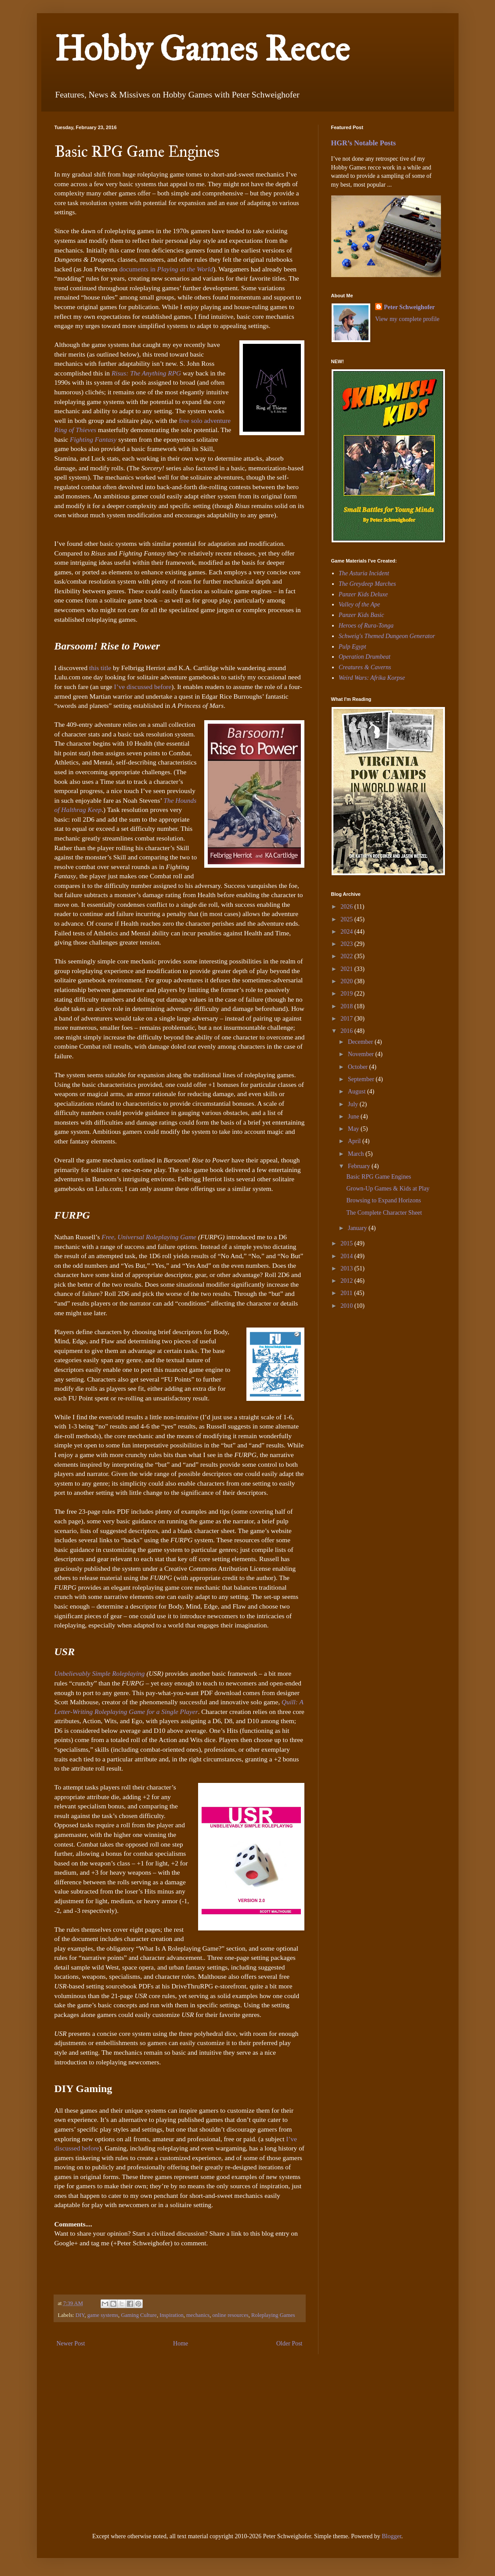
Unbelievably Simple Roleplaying (99, 1673)
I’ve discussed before (143, 686)
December (361, 1042)
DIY (80, 2315)
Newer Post (71, 2343)
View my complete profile (407, 319)
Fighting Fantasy (93, 439)
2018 (347, 1006)
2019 (347, 993)
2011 (347, 1293)
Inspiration (171, 2315)
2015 (347, 1243)
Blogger (391, 2536)
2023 (347, 944)
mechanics (198, 2315)
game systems (102, 2315)
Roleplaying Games (273, 2315)
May (354, 1129)
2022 (347, 956)
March (356, 1154)
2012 (347, 1280)
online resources (231, 2315)
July (354, 1104)
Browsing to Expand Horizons (383, 1200)
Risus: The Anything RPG (146, 373)
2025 (347, 919)
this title (100, 667)
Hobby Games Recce (202, 48)
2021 (347, 969)
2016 (347, 1031)
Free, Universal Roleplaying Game (148, 1237)
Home (180, 2343)
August (357, 1091)
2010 (347, 1305)
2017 (347, 1018)
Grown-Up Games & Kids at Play (387, 1188)
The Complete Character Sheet (384, 1212)
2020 (347, 981)
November (362, 1054)
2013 (347, 1268)
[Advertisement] (357, 1377)
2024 (347, 931)
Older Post (289, 2343)
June (354, 1116)
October (358, 1067)
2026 (347, 906)
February (360, 1166)
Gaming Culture (139, 2315)
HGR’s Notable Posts (363, 143)
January (358, 1228)
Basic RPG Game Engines (378, 1176)
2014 (347, 1256)
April (355, 1141)
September (362, 1079)
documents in (166, 269)
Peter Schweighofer (409, 307)
